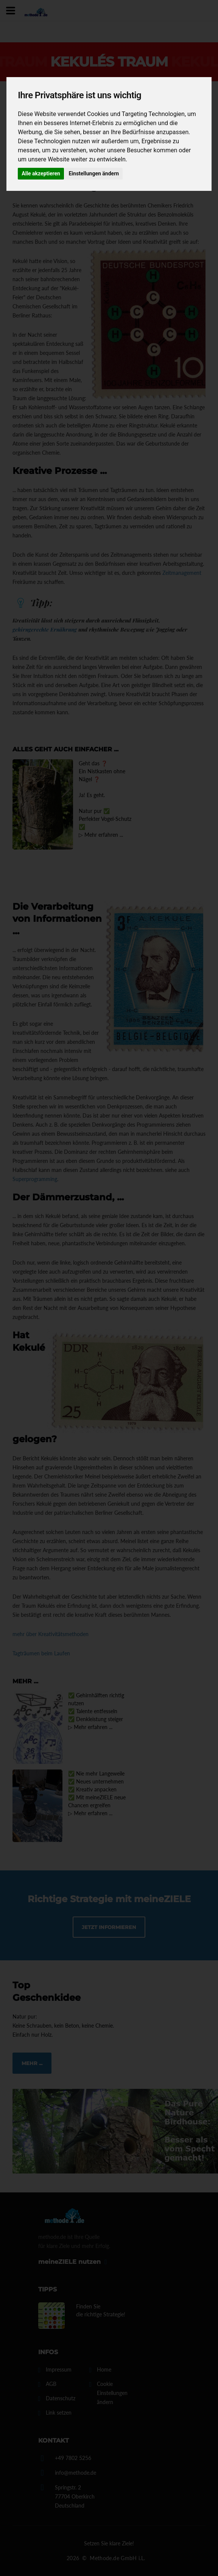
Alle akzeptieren (41, 173)
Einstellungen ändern (94, 173)
